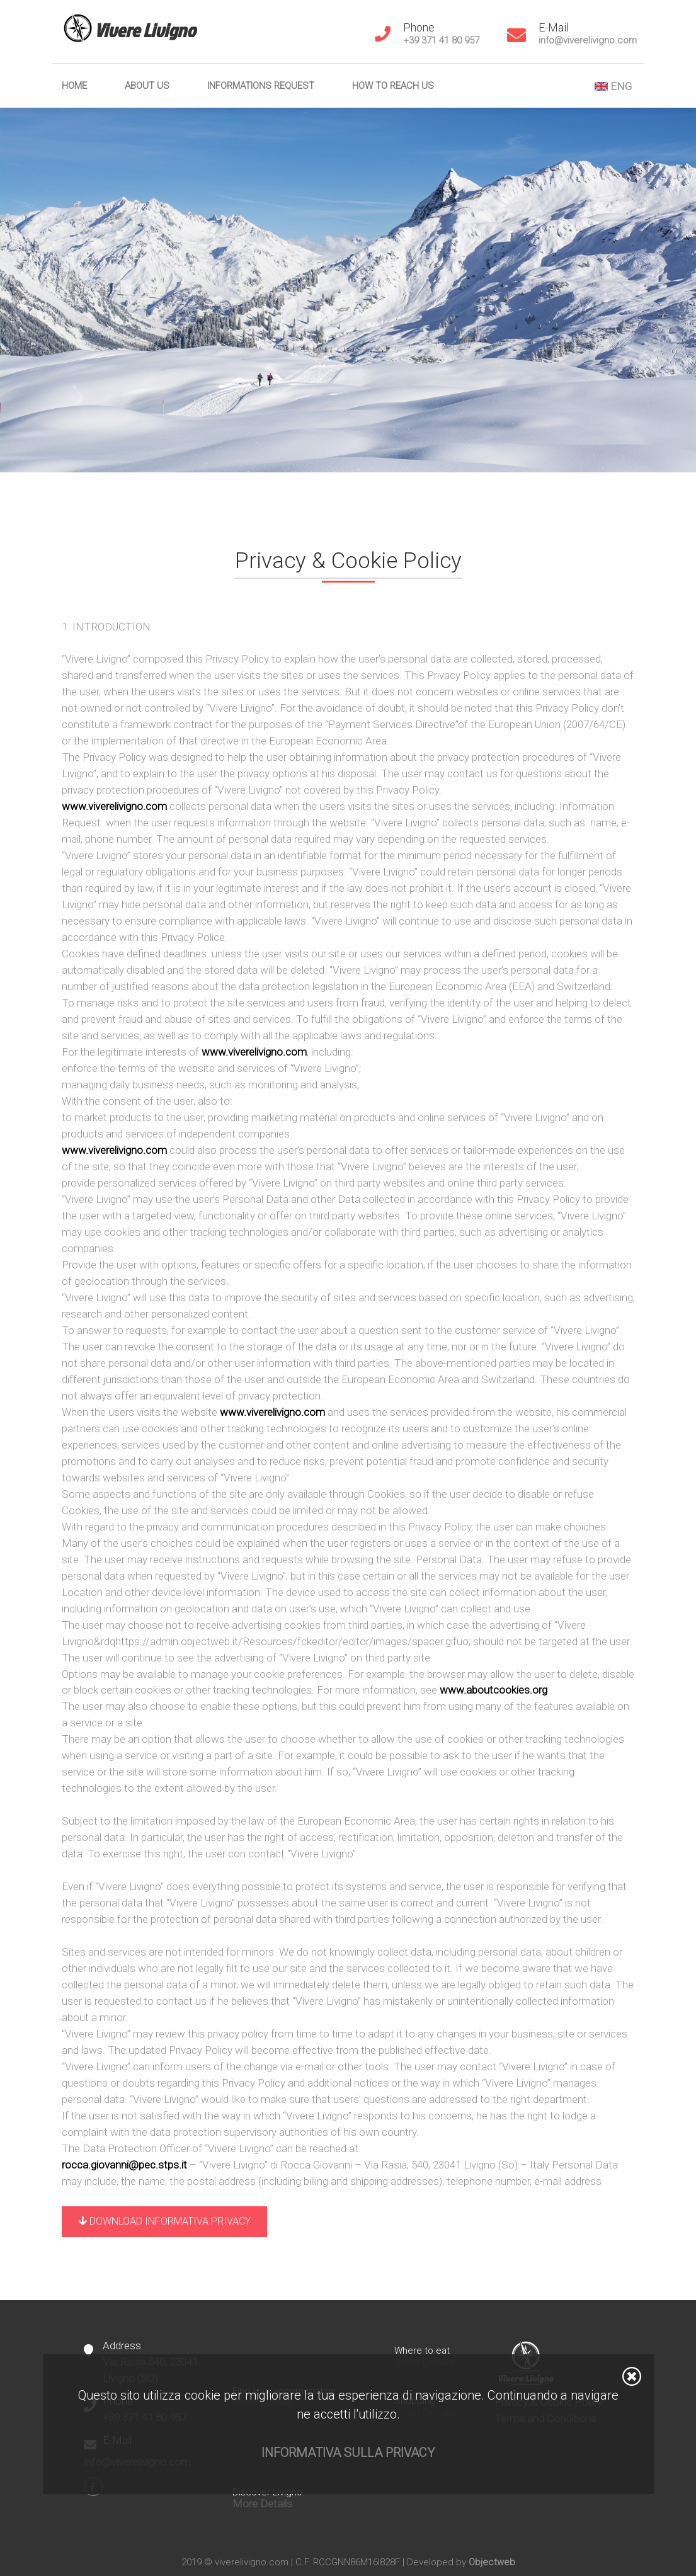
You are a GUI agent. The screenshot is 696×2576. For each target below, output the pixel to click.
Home (74, 85)
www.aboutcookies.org (493, 1690)
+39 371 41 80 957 (441, 40)
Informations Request (260, 85)
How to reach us (393, 85)
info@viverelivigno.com (588, 40)
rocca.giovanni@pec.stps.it (126, 2164)
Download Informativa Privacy (164, 2221)
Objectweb (492, 2562)
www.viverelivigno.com (115, 806)
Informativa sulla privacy (348, 2452)
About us (147, 85)
